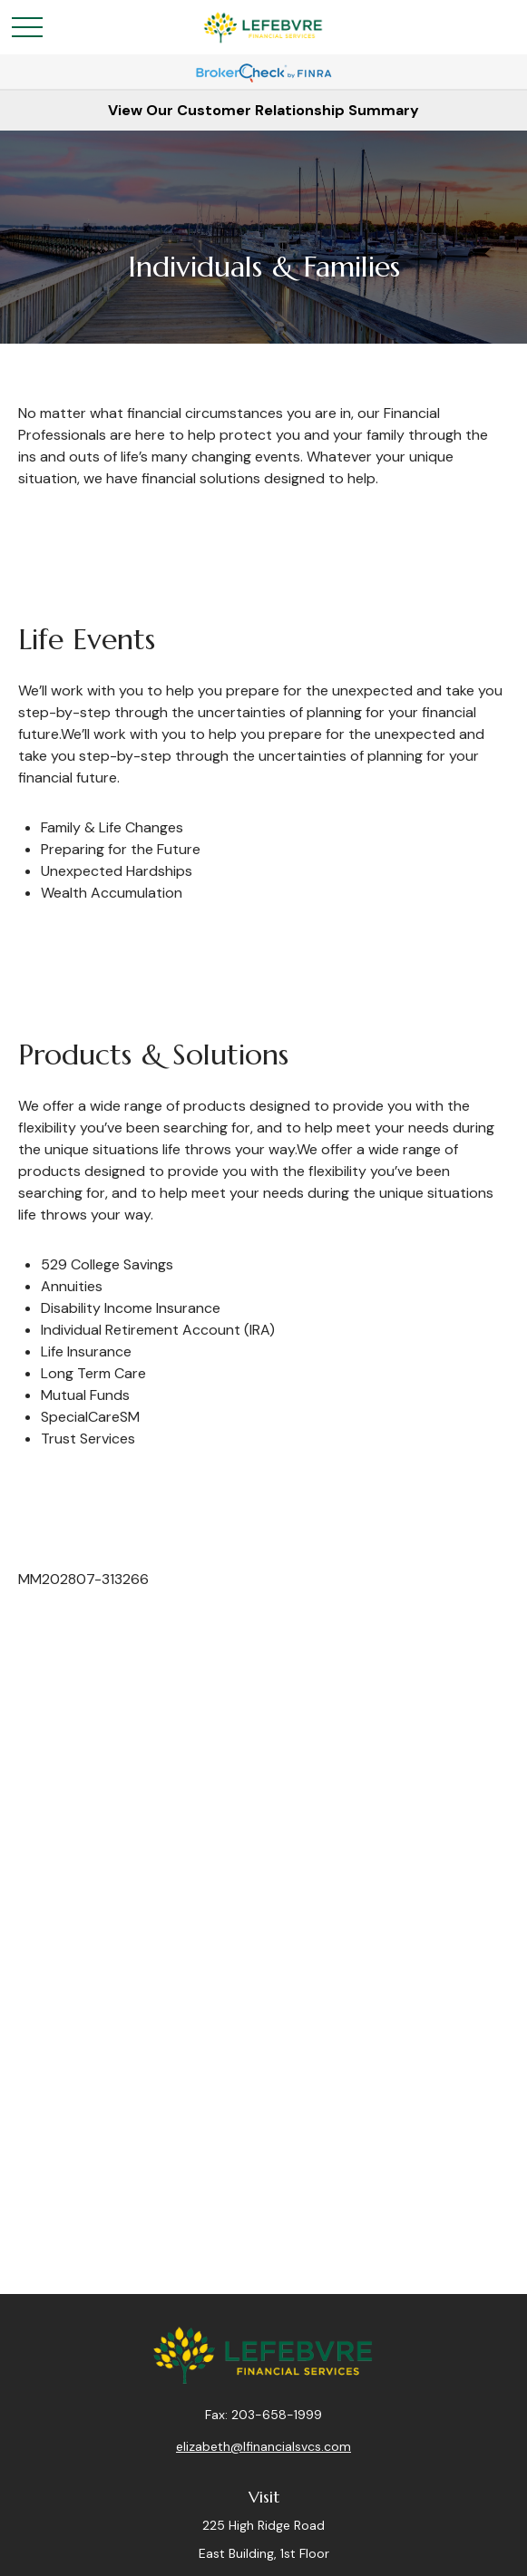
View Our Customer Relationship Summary (263, 110)
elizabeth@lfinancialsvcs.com (263, 2446)
